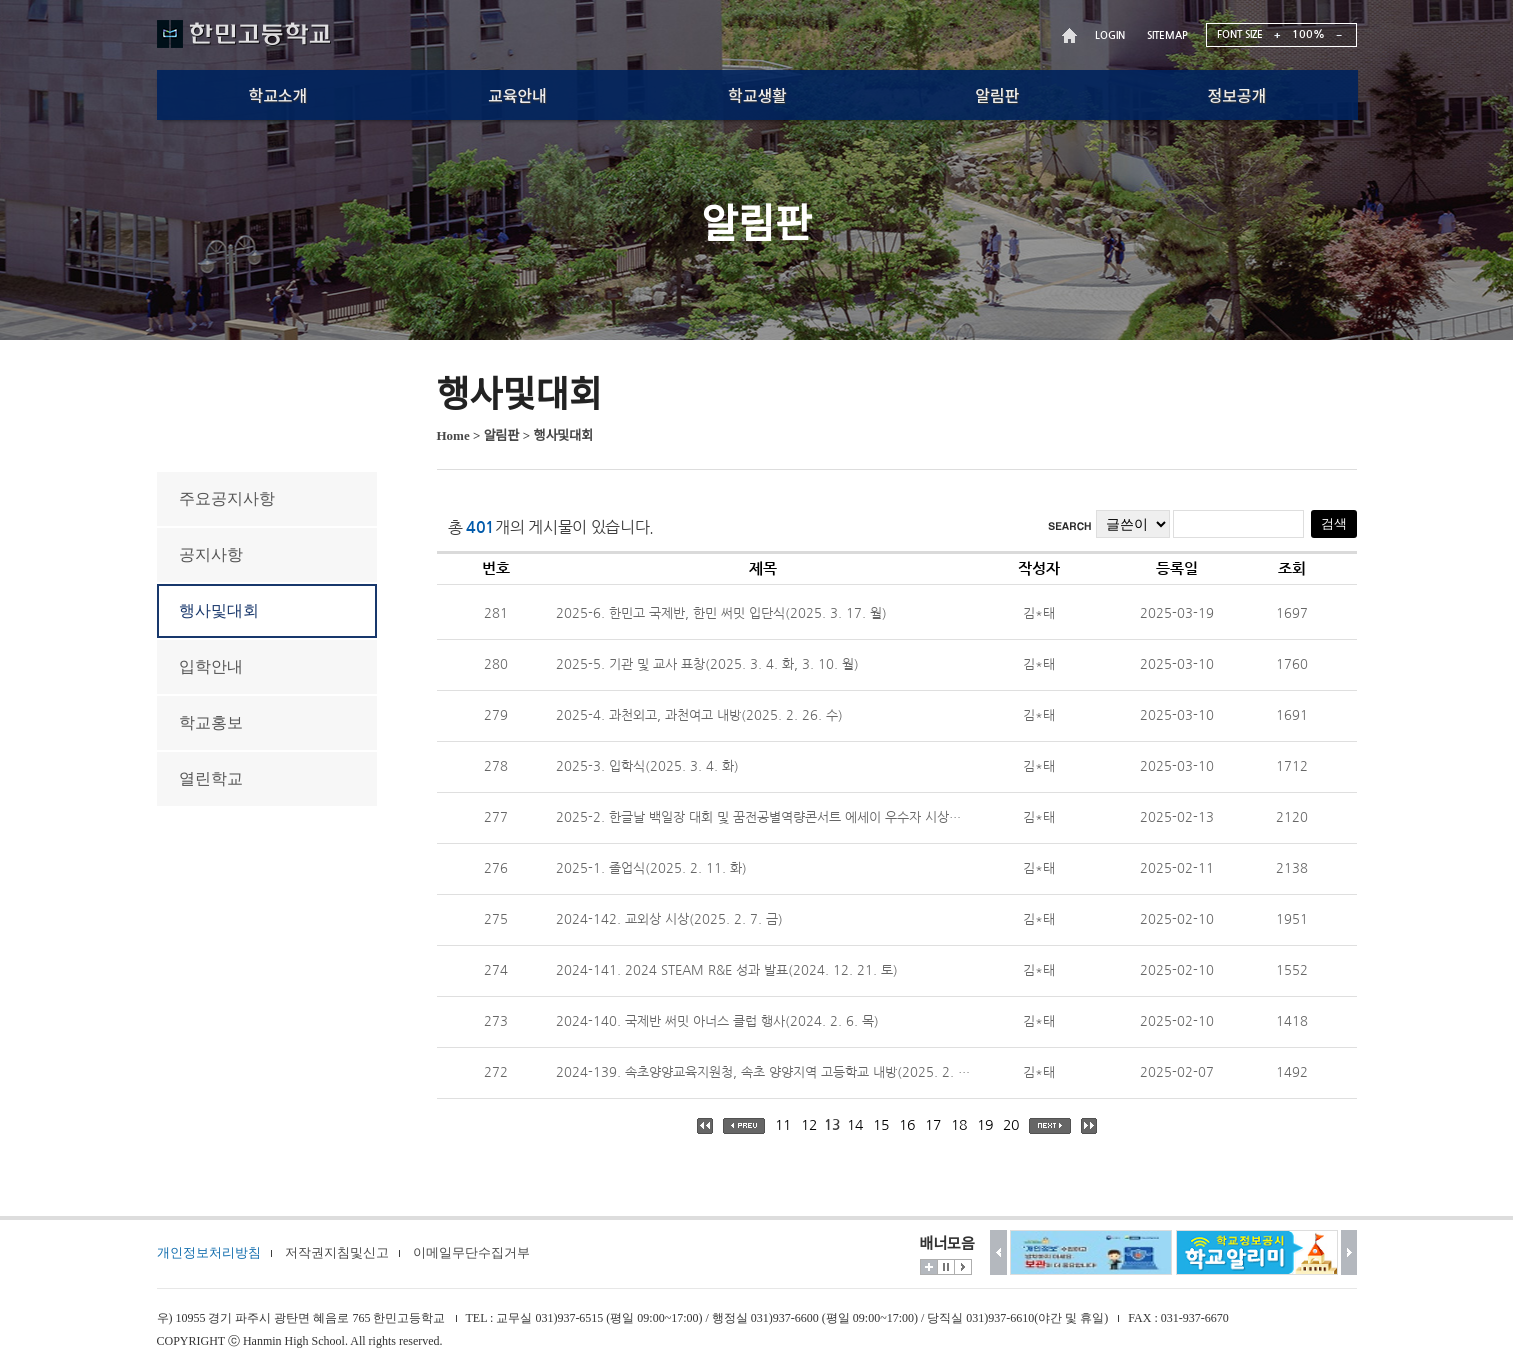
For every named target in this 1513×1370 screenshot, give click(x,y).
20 (1011, 1125)
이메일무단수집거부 (471, 1252)
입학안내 (211, 666)
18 (959, 1125)
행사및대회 (219, 610)
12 (809, 1125)
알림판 (502, 435)
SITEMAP (1167, 35)
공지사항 (211, 554)
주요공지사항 (227, 498)
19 (985, 1125)
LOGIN (1110, 35)
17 (933, 1125)
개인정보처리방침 (209, 1252)
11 (783, 1125)
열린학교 (211, 778)
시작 (963, 1267)
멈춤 (946, 1267)
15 (881, 1125)
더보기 (929, 1267)
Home (453, 435)
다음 (1349, 1252)
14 (855, 1125)
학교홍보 (211, 722)
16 (907, 1125)
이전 (998, 1252)
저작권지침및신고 (337, 1252)
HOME (1072, 35)
